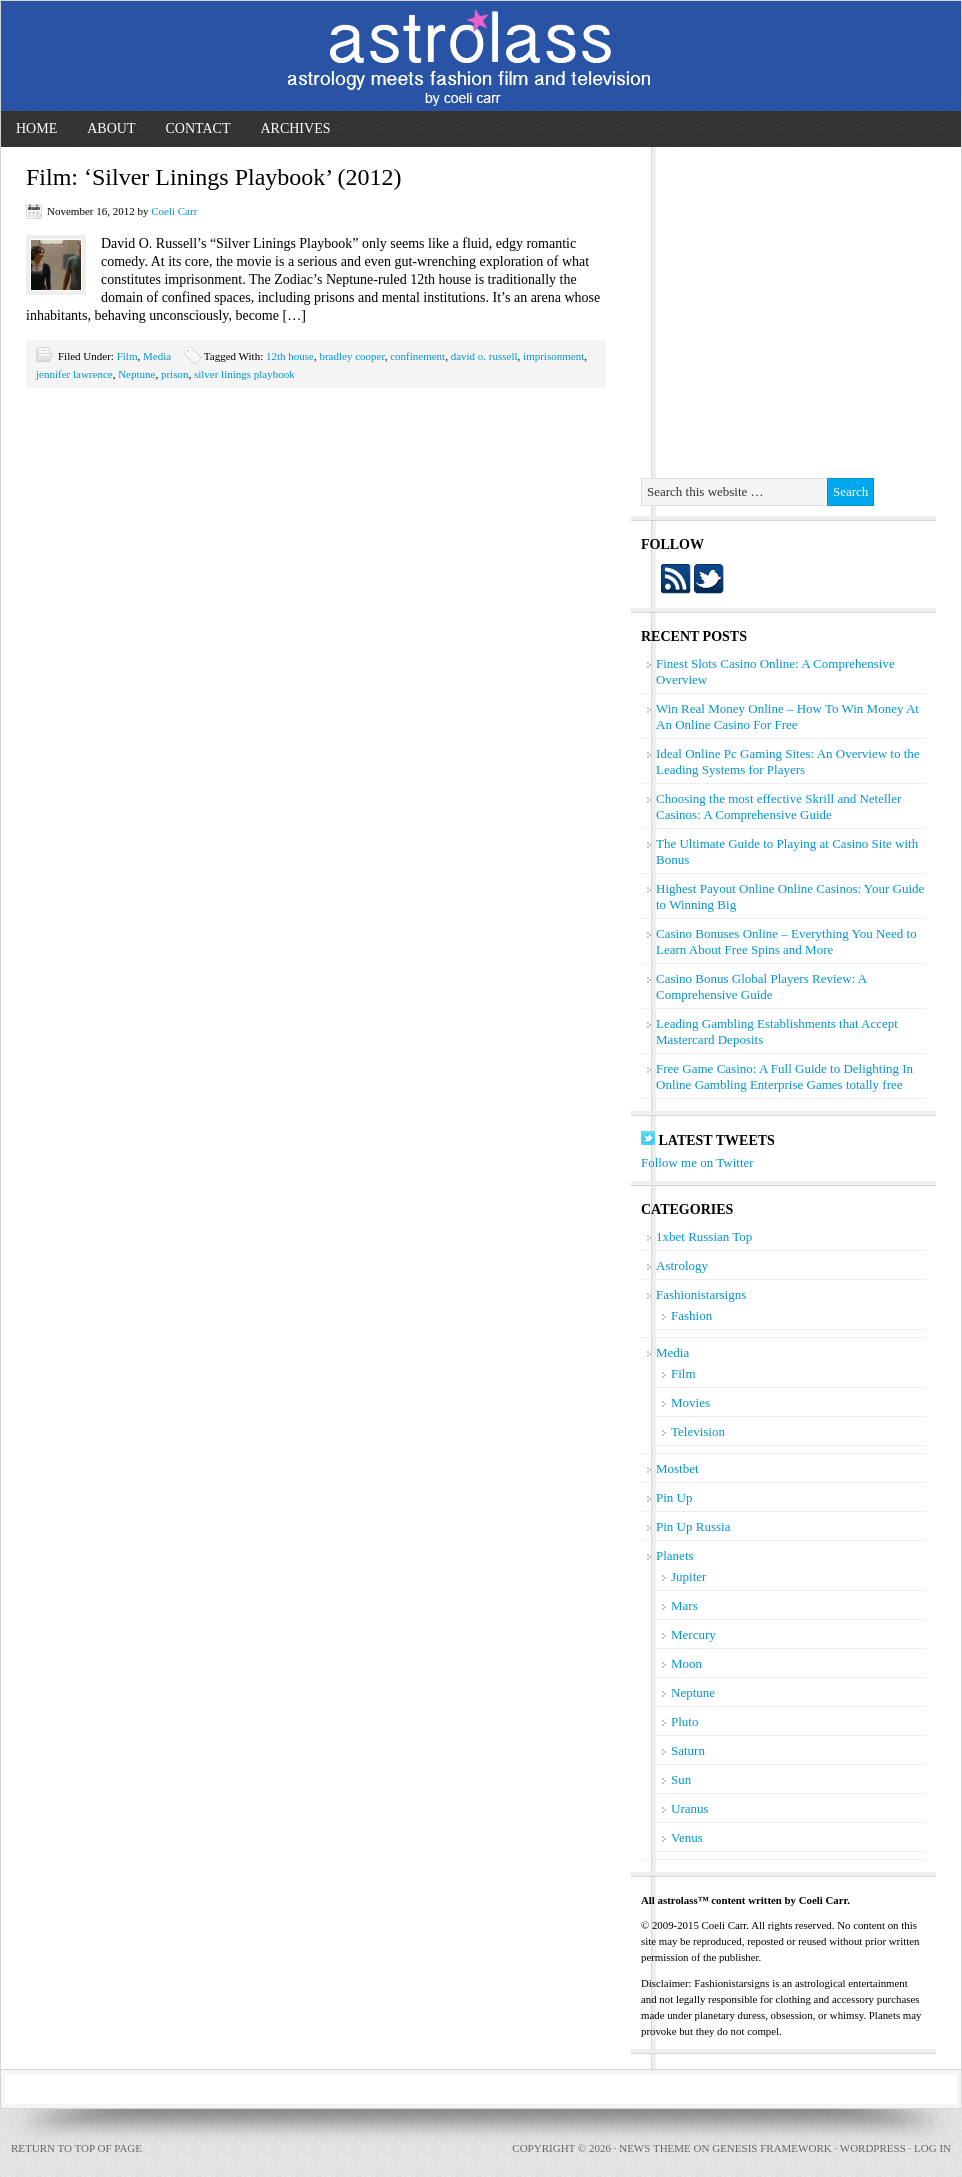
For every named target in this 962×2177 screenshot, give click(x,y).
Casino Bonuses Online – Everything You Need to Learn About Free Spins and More (786, 941)
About (111, 128)
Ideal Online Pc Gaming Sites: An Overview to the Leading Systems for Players (788, 761)
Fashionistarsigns (701, 1294)
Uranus (690, 1808)
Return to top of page (76, 2148)
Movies (690, 1402)
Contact (197, 128)
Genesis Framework (771, 2148)
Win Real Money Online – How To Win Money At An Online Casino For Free (787, 716)
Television (698, 1431)
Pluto (684, 1721)
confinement (417, 356)
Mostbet (677, 1468)
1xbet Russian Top (704, 1236)
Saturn (688, 1750)
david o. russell (484, 356)
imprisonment (553, 356)
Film (127, 356)
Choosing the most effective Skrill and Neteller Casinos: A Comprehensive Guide (778, 806)
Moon (686, 1663)
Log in (932, 2148)
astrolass (481, 56)
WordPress (873, 2148)
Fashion (691, 1315)
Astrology (682, 1265)
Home (36, 128)
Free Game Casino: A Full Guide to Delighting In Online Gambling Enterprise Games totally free (784, 1076)
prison (175, 374)
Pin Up (674, 1497)
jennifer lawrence (74, 374)
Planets (675, 1555)
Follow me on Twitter (697, 1162)
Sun (681, 1779)
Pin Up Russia (693, 1526)
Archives (295, 128)
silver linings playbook (244, 374)
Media (157, 356)
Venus (687, 1837)
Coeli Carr (174, 211)
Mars (684, 1605)
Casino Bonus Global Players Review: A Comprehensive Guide (761, 986)
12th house (290, 356)
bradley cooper (351, 356)
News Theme (655, 2148)
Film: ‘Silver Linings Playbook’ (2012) (214, 177)
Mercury (693, 1634)
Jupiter (688, 1576)
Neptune (136, 374)
